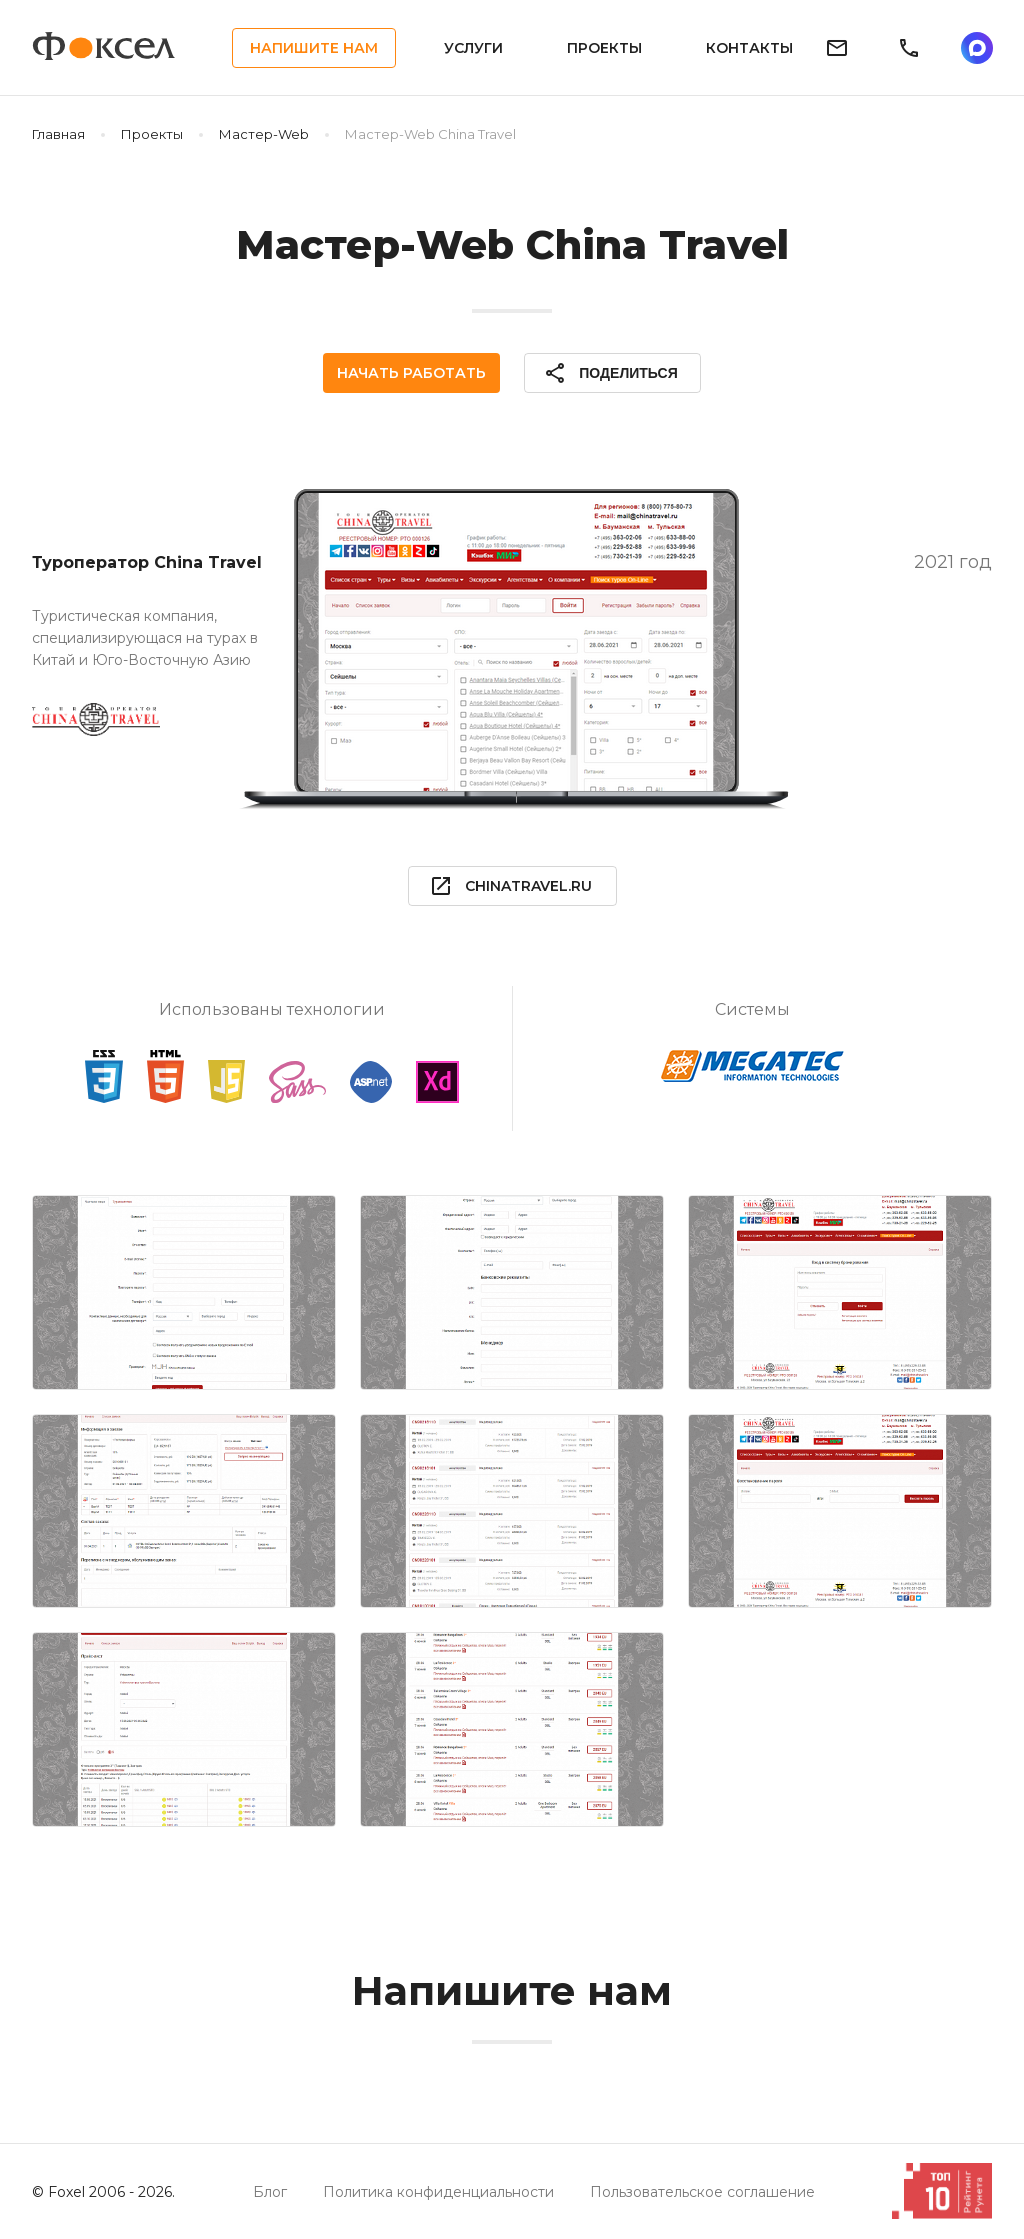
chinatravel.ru (510, 886)
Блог (270, 2192)
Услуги (473, 48)
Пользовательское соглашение (702, 2192)
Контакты (749, 48)
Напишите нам (314, 48)
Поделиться (610, 373)
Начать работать (411, 373)
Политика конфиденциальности (438, 2192)
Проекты (604, 48)
